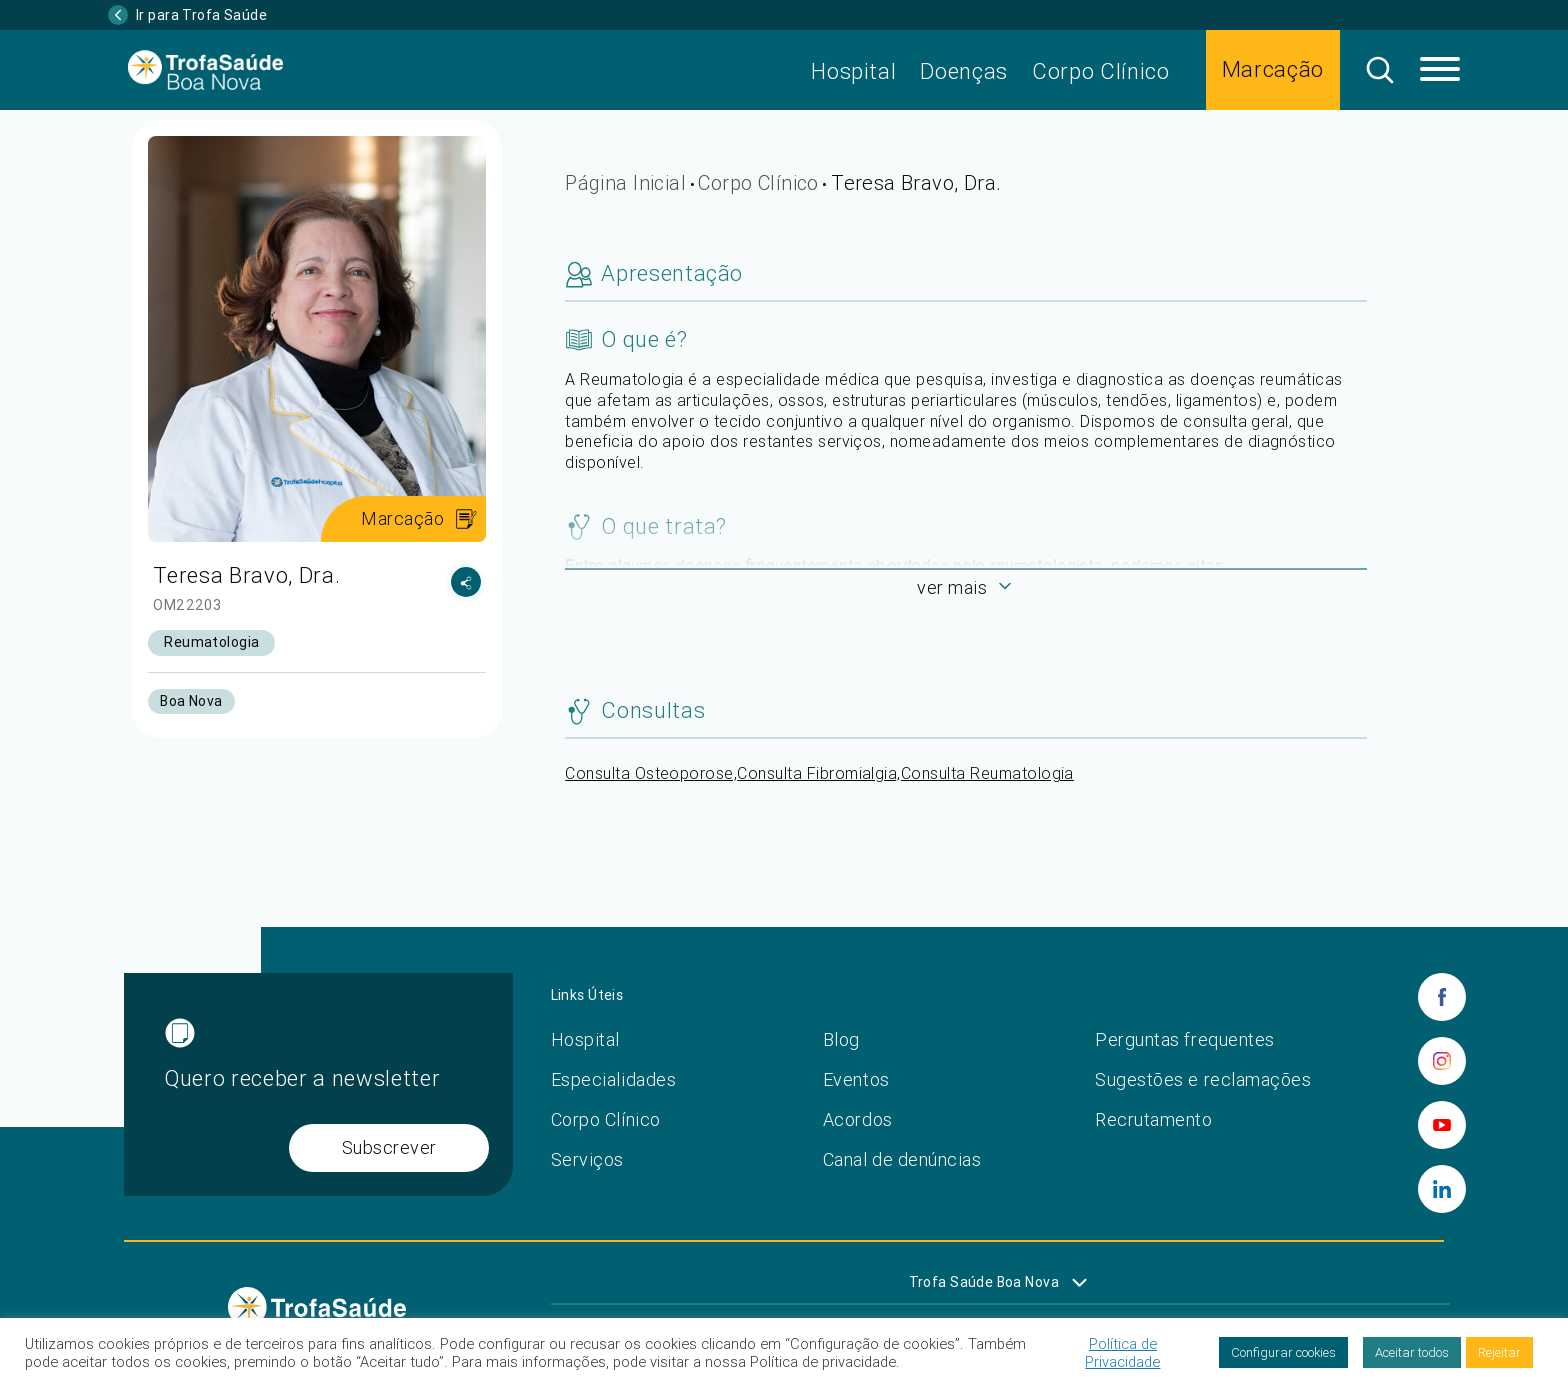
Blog (841, 1039)
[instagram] (1442, 1061)
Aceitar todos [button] (1412, 1352)
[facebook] (1442, 997)
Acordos (858, 1119)
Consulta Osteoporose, (651, 773)
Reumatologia (211, 642)
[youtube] (1442, 1125)
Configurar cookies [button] (1283, 1352)
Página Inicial (625, 182)
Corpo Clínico (1101, 71)
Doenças (964, 71)
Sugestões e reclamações (1203, 1079)
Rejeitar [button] (1499, 1352)
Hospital (853, 71)
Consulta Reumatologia (987, 773)
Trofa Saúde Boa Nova (984, 1282)
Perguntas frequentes (1185, 1039)
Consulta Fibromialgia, (819, 773)
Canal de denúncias (902, 1159)
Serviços (587, 1159)
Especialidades (614, 1079)
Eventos (856, 1079)
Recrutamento (1153, 1119)
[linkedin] (1442, 1189)
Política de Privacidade (1122, 1353)
